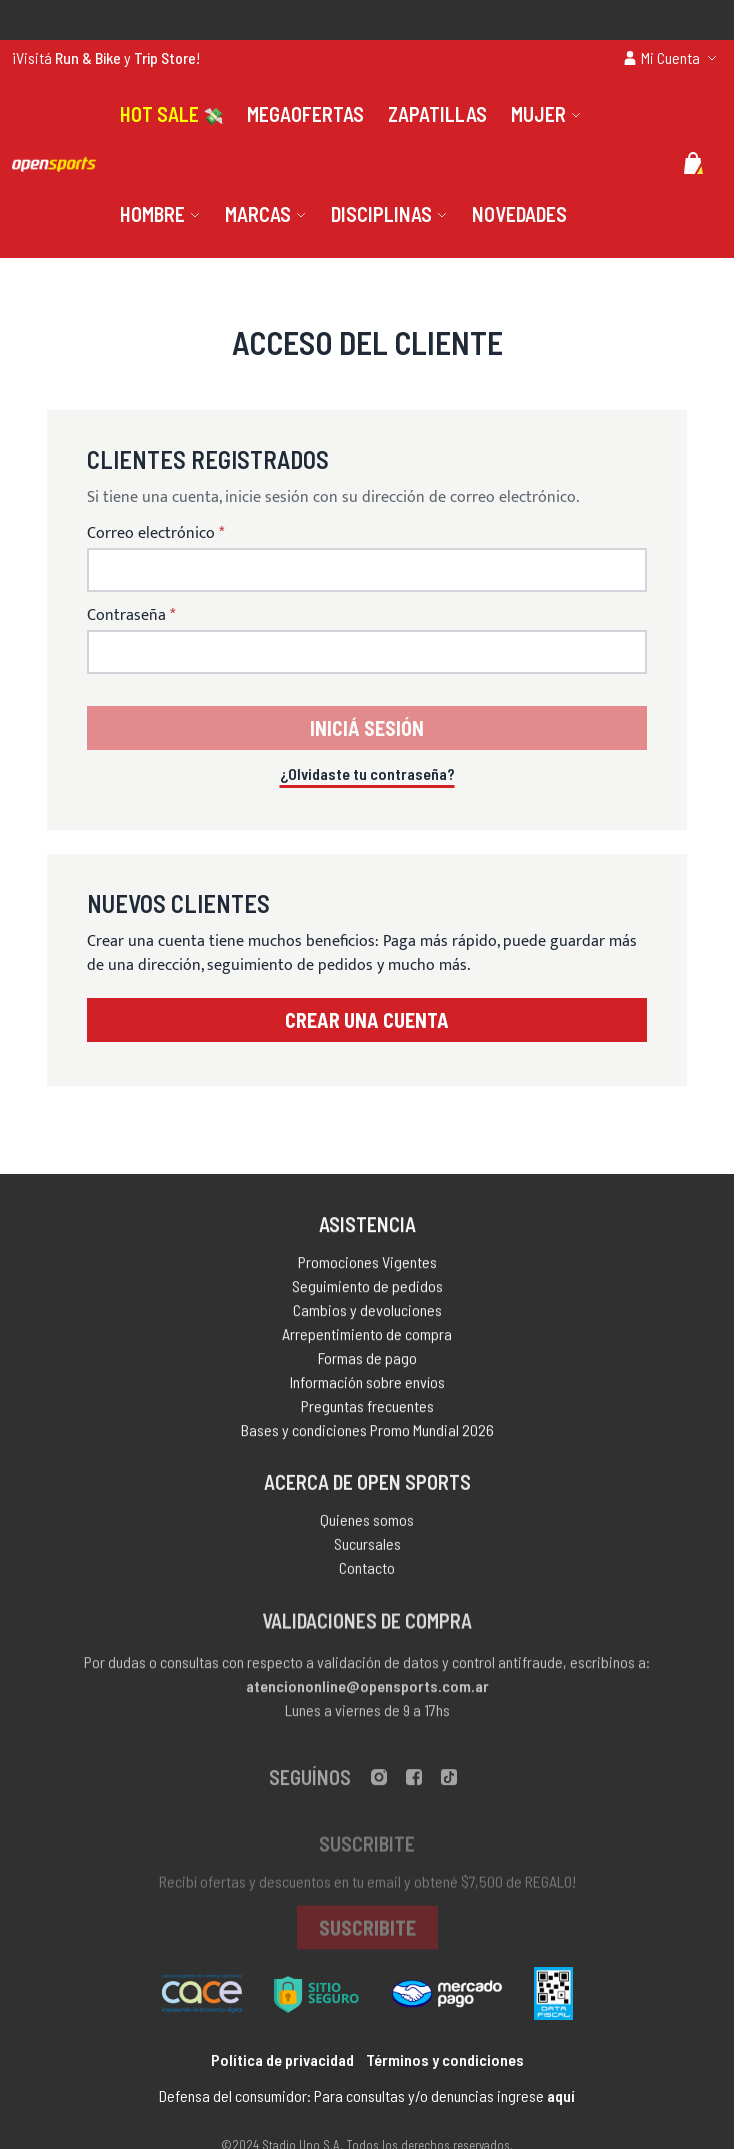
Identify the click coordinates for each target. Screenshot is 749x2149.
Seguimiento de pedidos (367, 1290)
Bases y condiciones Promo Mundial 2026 (367, 1434)
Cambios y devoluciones (367, 1314)
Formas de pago (367, 1362)
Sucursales (367, 1550)
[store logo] (54, 164)
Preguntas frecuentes (367, 1410)
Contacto (367, 1574)
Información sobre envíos (367, 1386)
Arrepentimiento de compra (367, 1338)
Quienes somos (367, 1526)
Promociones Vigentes (367, 1266)
